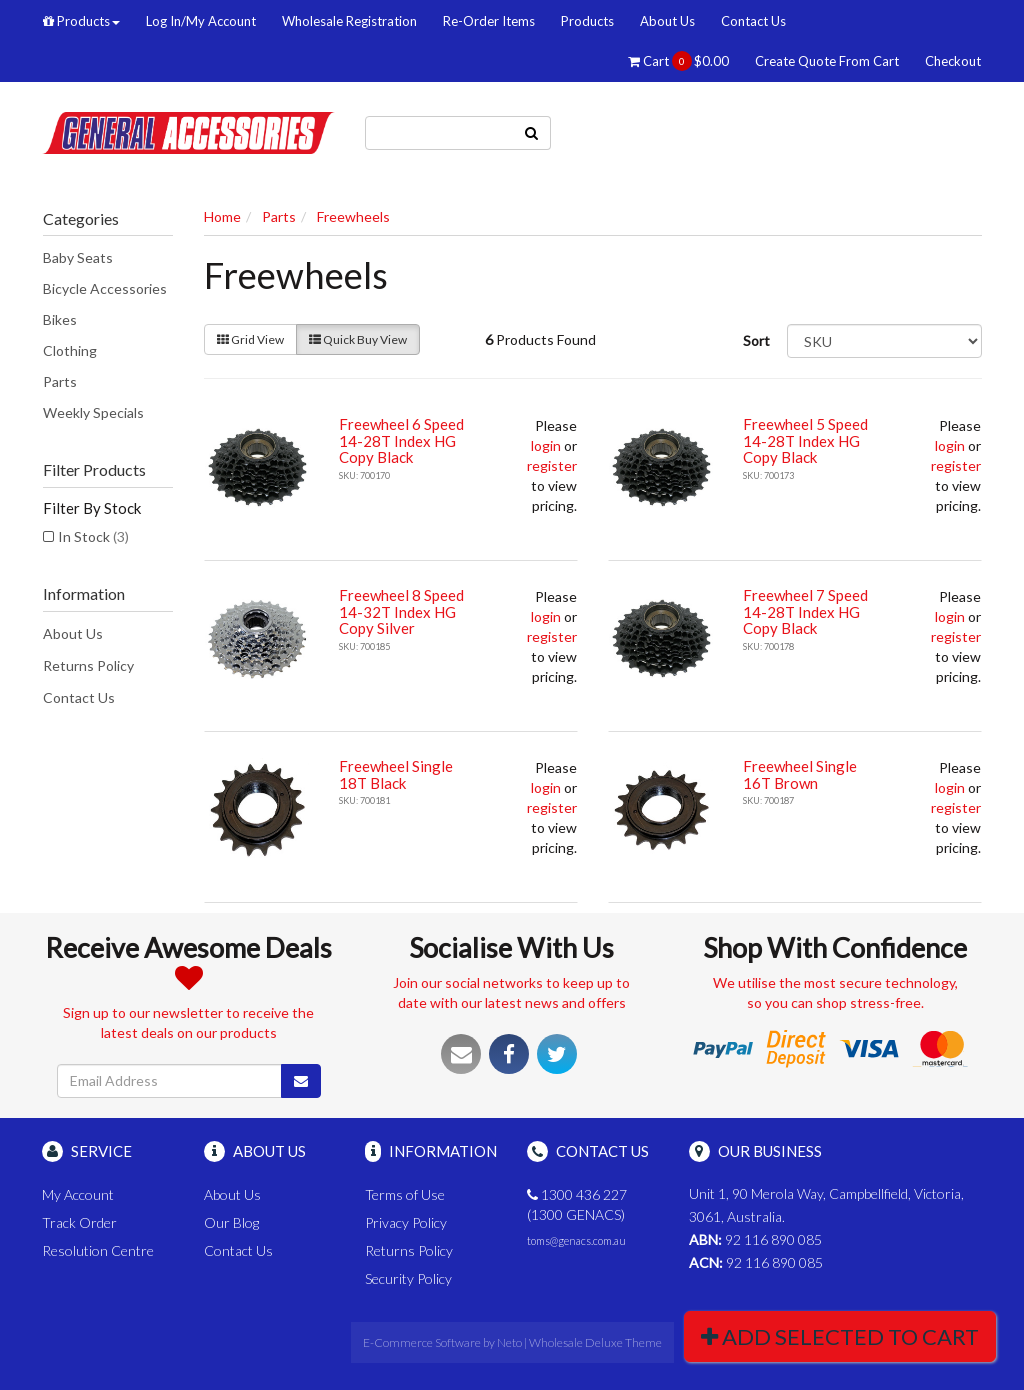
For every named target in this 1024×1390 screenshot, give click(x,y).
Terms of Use (405, 1194)
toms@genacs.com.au (576, 1240)
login (546, 445)
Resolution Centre (98, 1250)
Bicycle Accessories (105, 288)
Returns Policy (88, 665)
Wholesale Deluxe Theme (595, 1342)
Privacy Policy (406, 1222)
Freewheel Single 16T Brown (800, 774)
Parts (60, 381)
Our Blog (231, 1222)
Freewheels (353, 216)
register (552, 465)
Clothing (70, 350)
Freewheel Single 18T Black (396, 774)
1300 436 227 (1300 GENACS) (577, 1204)
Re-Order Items (489, 21)
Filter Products (94, 470)
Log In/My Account (201, 21)
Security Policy (408, 1278)
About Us (667, 21)
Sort (756, 340)
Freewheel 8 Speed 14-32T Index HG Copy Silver (401, 611)
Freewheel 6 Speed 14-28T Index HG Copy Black (401, 440)
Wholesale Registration (349, 21)
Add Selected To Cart (840, 1336)
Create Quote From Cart (827, 61)
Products (81, 21)
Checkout (953, 61)
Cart (678, 61)
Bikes (60, 319)
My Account (78, 1194)
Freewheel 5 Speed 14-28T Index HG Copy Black (805, 440)
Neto (509, 1342)
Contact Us (753, 21)
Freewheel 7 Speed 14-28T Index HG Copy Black (805, 611)
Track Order (79, 1222)
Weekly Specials (93, 412)
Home (222, 216)
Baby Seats (78, 257)
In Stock (93, 536)
